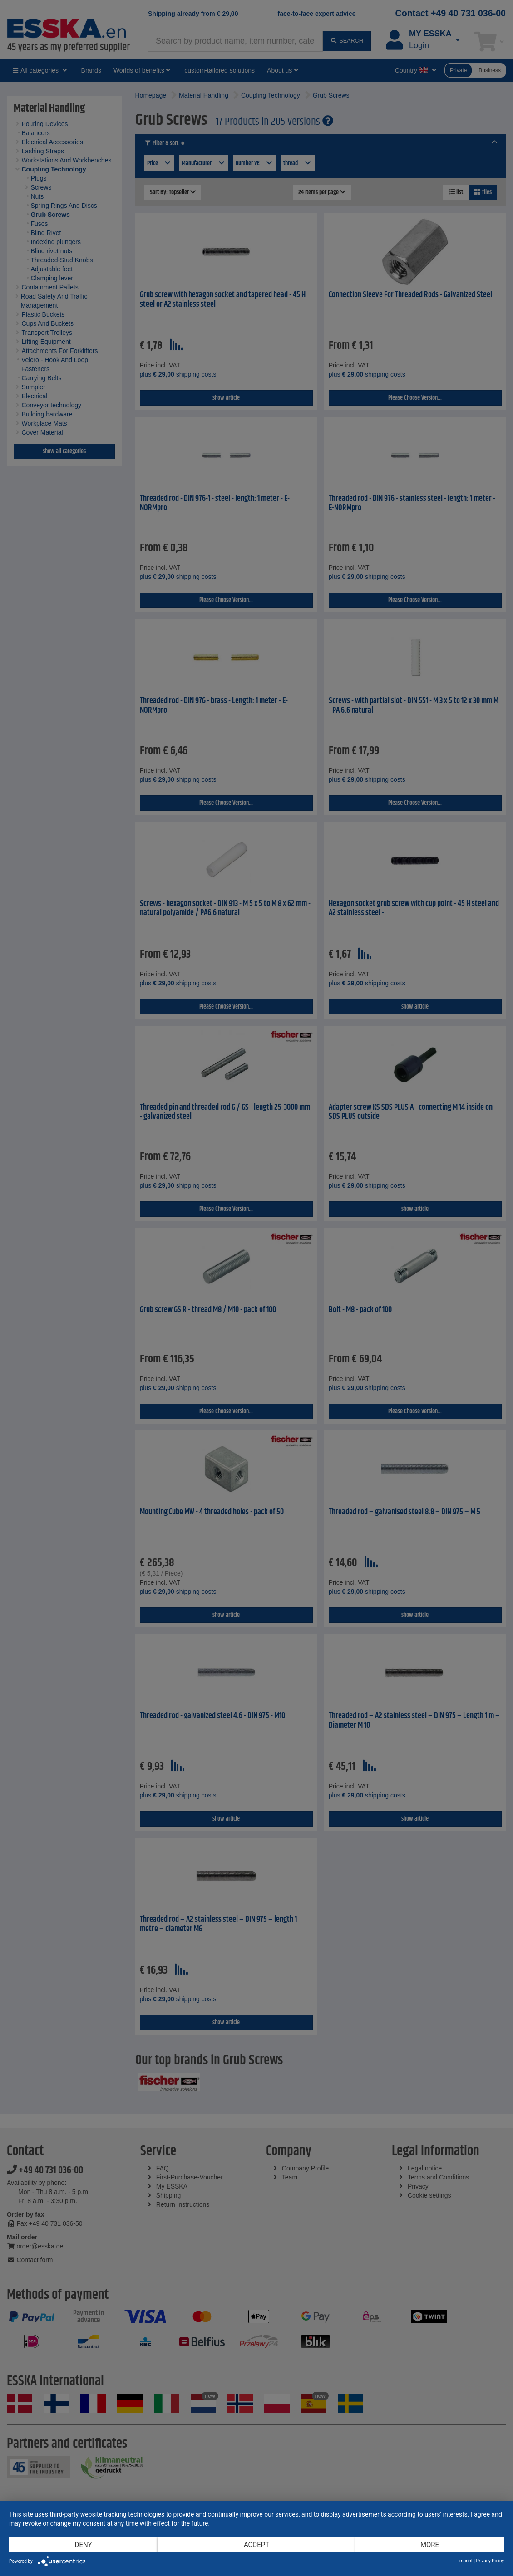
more (429, 2545)
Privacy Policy (490, 2560)
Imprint (465, 2560)
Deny (83, 2545)
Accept (256, 2545)
